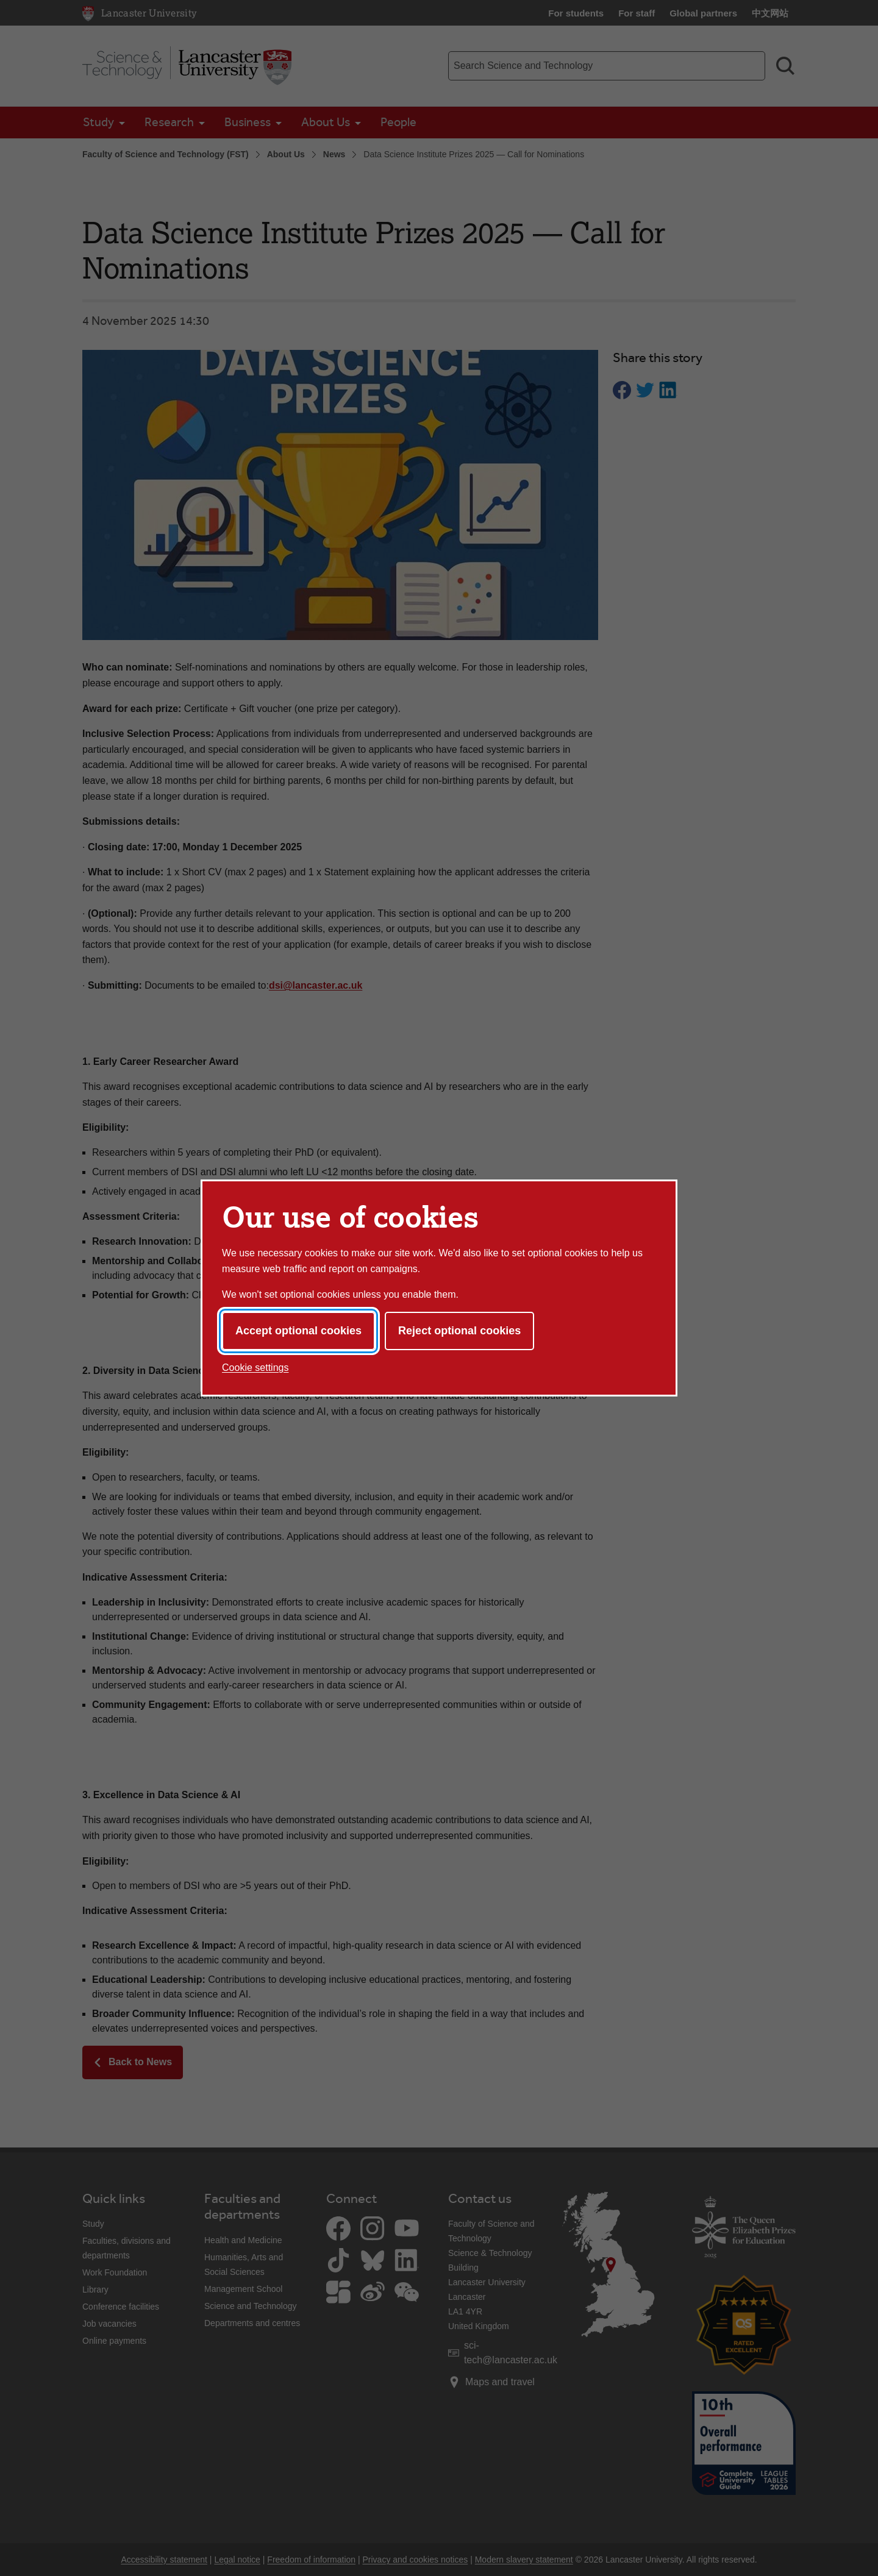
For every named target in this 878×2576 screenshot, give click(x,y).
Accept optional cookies (298, 1331)
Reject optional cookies (459, 1331)
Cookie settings (255, 1367)
